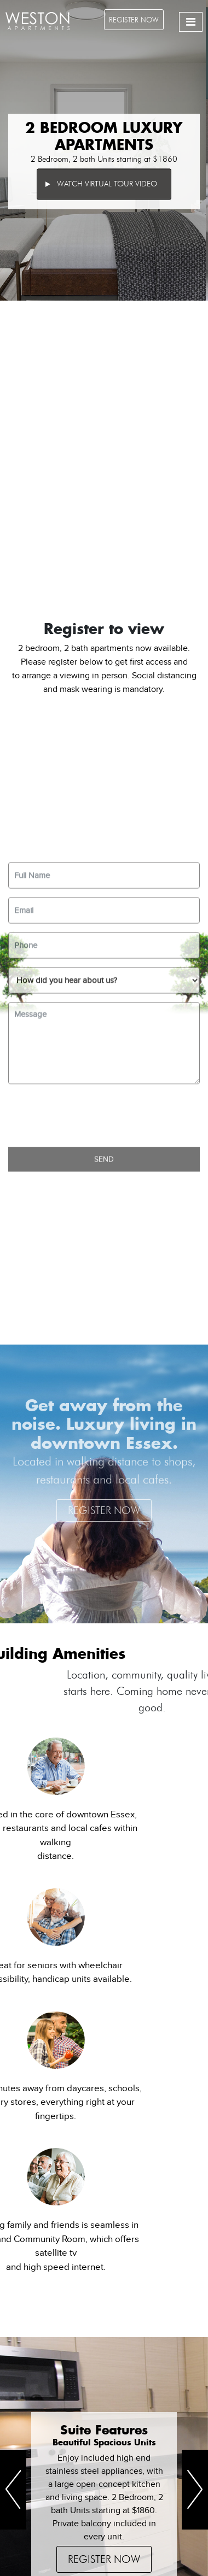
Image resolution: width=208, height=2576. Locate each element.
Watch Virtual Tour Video (101, 184)
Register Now (134, 19)
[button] (13, 2490)
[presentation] (91, 1374)
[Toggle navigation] (191, 22)
